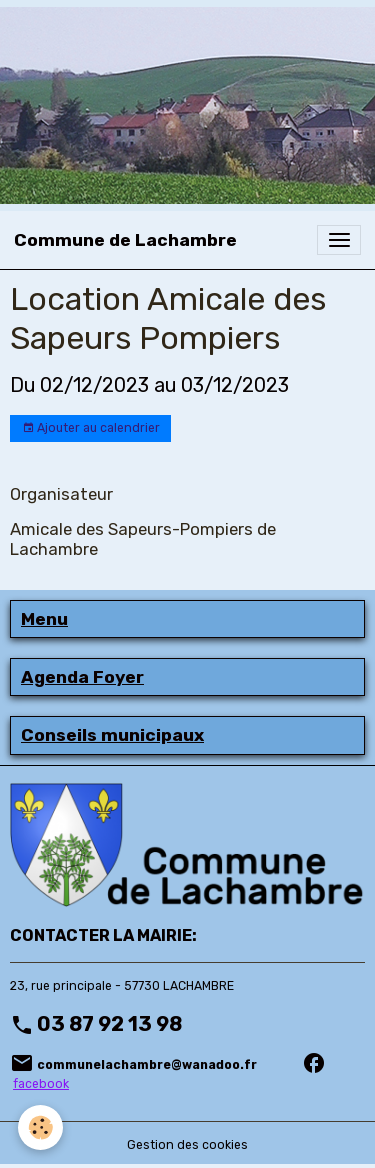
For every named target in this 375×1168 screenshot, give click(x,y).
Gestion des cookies (187, 1145)
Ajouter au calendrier (91, 428)
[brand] (125, 240)
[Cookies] (40, 1127)
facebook (41, 1084)
